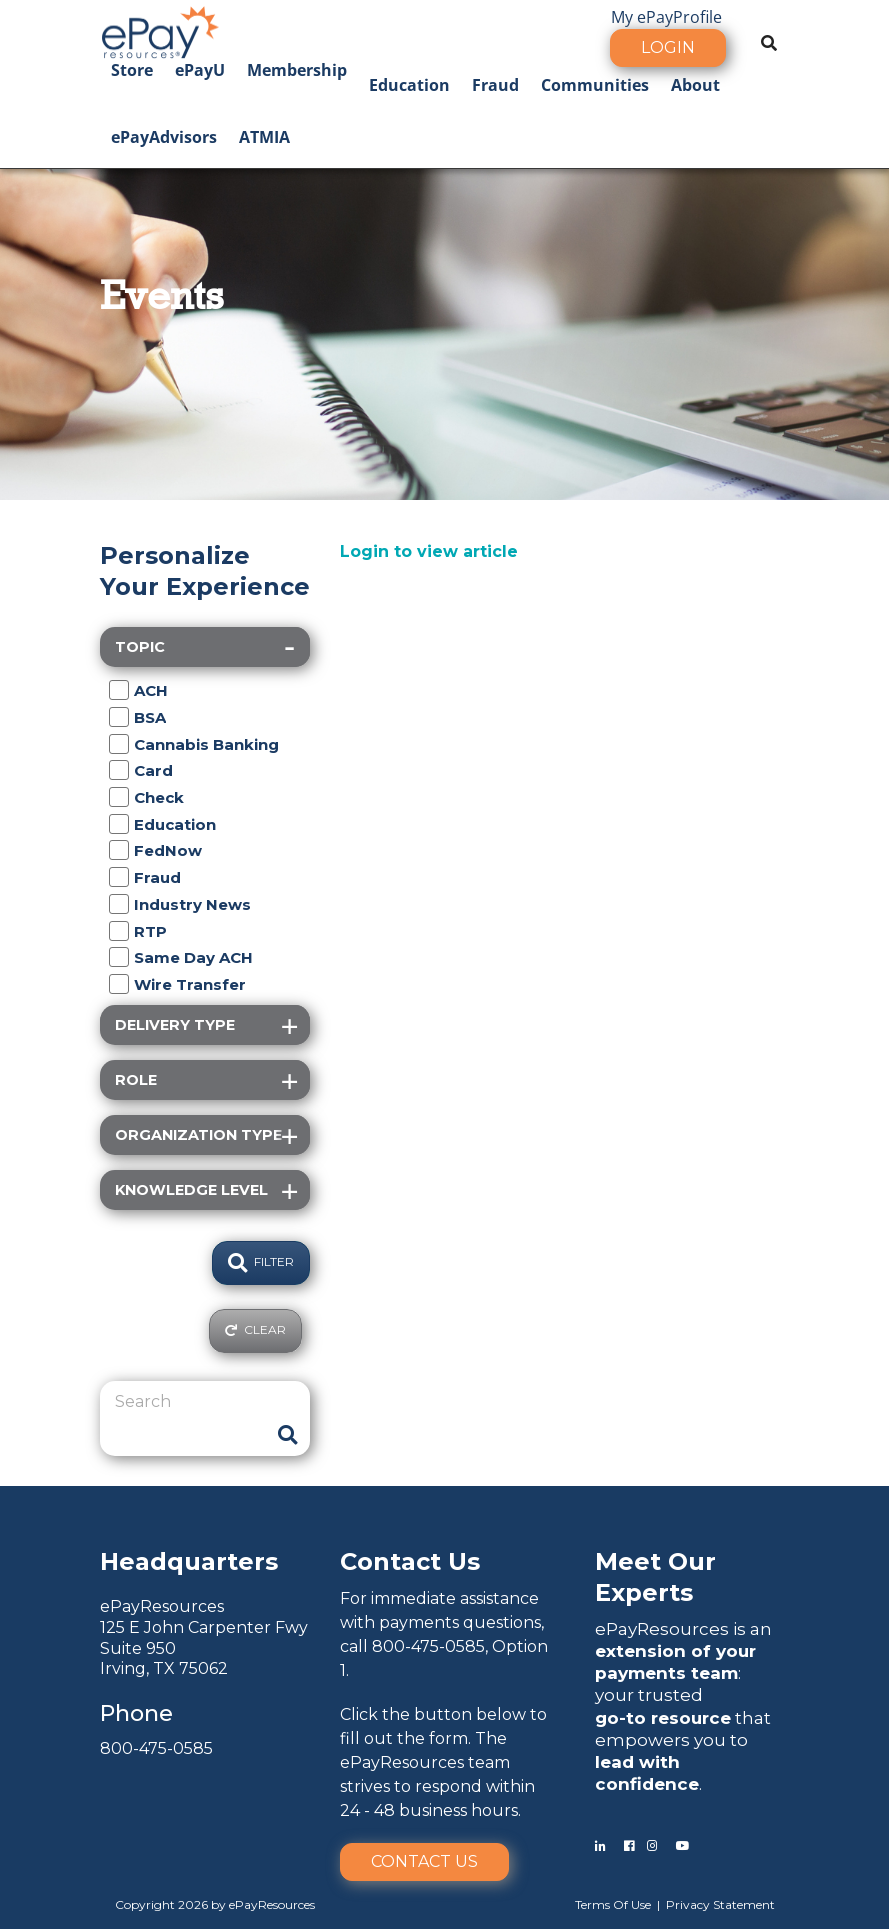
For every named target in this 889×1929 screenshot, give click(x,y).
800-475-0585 (156, 1748)
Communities (595, 85)
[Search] (190, 1402)
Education (409, 85)
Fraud (495, 85)
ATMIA (264, 137)
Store (132, 70)
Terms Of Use (613, 1904)
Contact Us (424, 1861)
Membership (297, 70)
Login (668, 47)
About (695, 85)
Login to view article (429, 551)
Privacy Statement (720, 1904)
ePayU (200, 70)
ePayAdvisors (164, 137)
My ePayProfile (666, 17)
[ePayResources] (160, 30)
